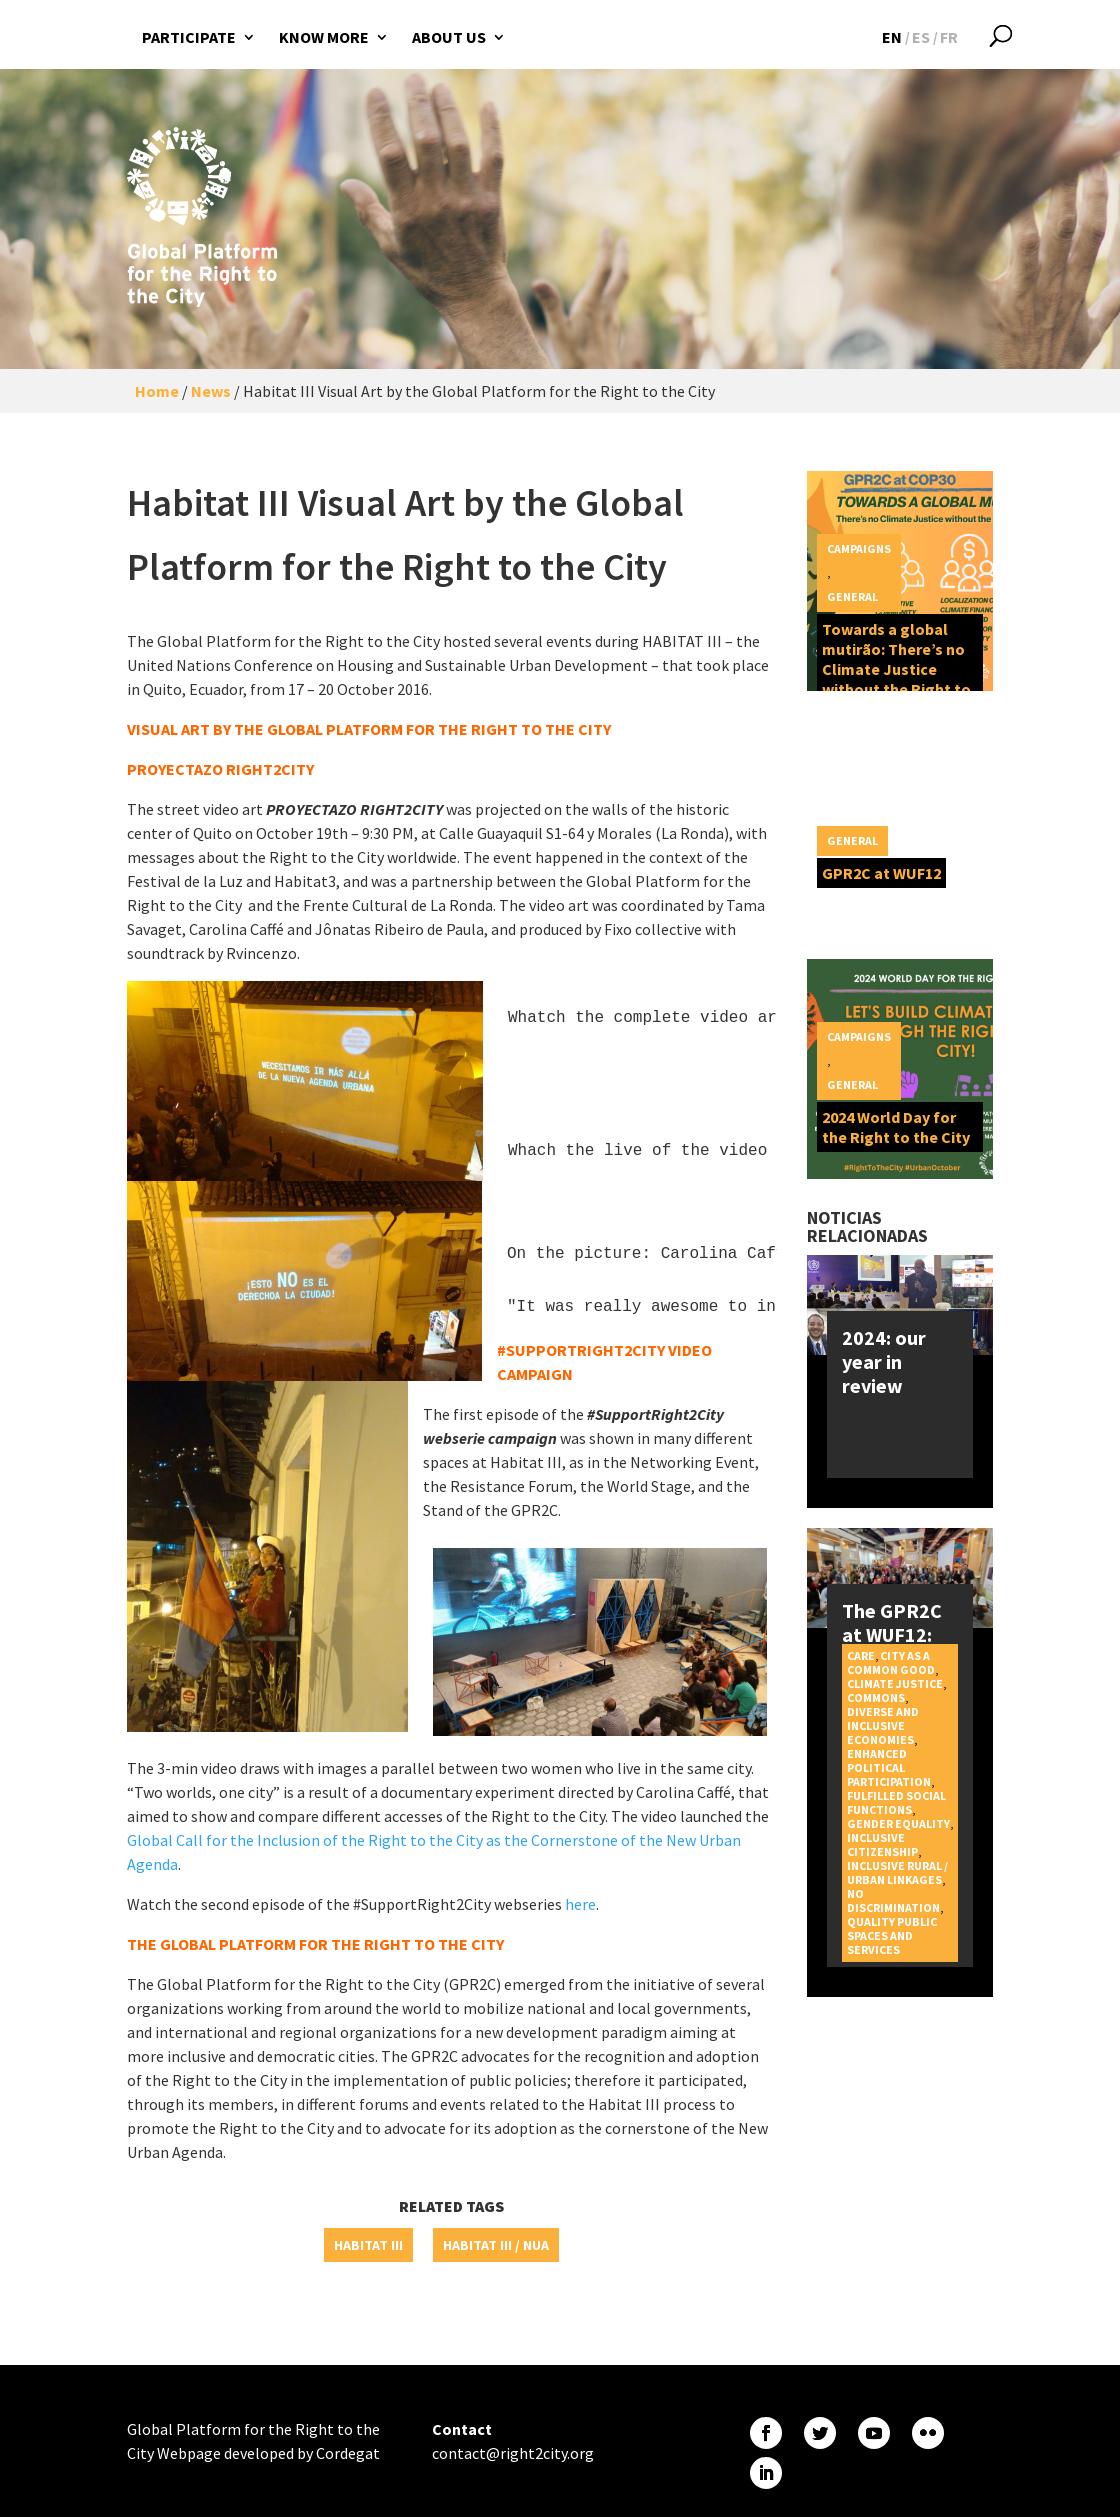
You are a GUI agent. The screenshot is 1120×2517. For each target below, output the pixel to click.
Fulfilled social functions (896, 1802)
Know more (324, 37)
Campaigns (859, 548)
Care (861, 1655)
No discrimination (893, 1900)
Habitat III (368, 2245)
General (852, 596)
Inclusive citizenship (882, 1844)
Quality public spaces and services (892, 1935)
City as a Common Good (891, 1662)
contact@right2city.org (513, 2453)
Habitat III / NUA (496, 2245)
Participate (189, 37)
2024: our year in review (884, 1361)
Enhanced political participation (889, 1767)
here (580, 1904)
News (211, 391)
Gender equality (898, 1823)
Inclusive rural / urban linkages (897, 1872)
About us (449, 37)
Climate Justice (895, 1683)
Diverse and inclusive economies (883, 1725)
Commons (876, 1697)
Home (157, 391)
